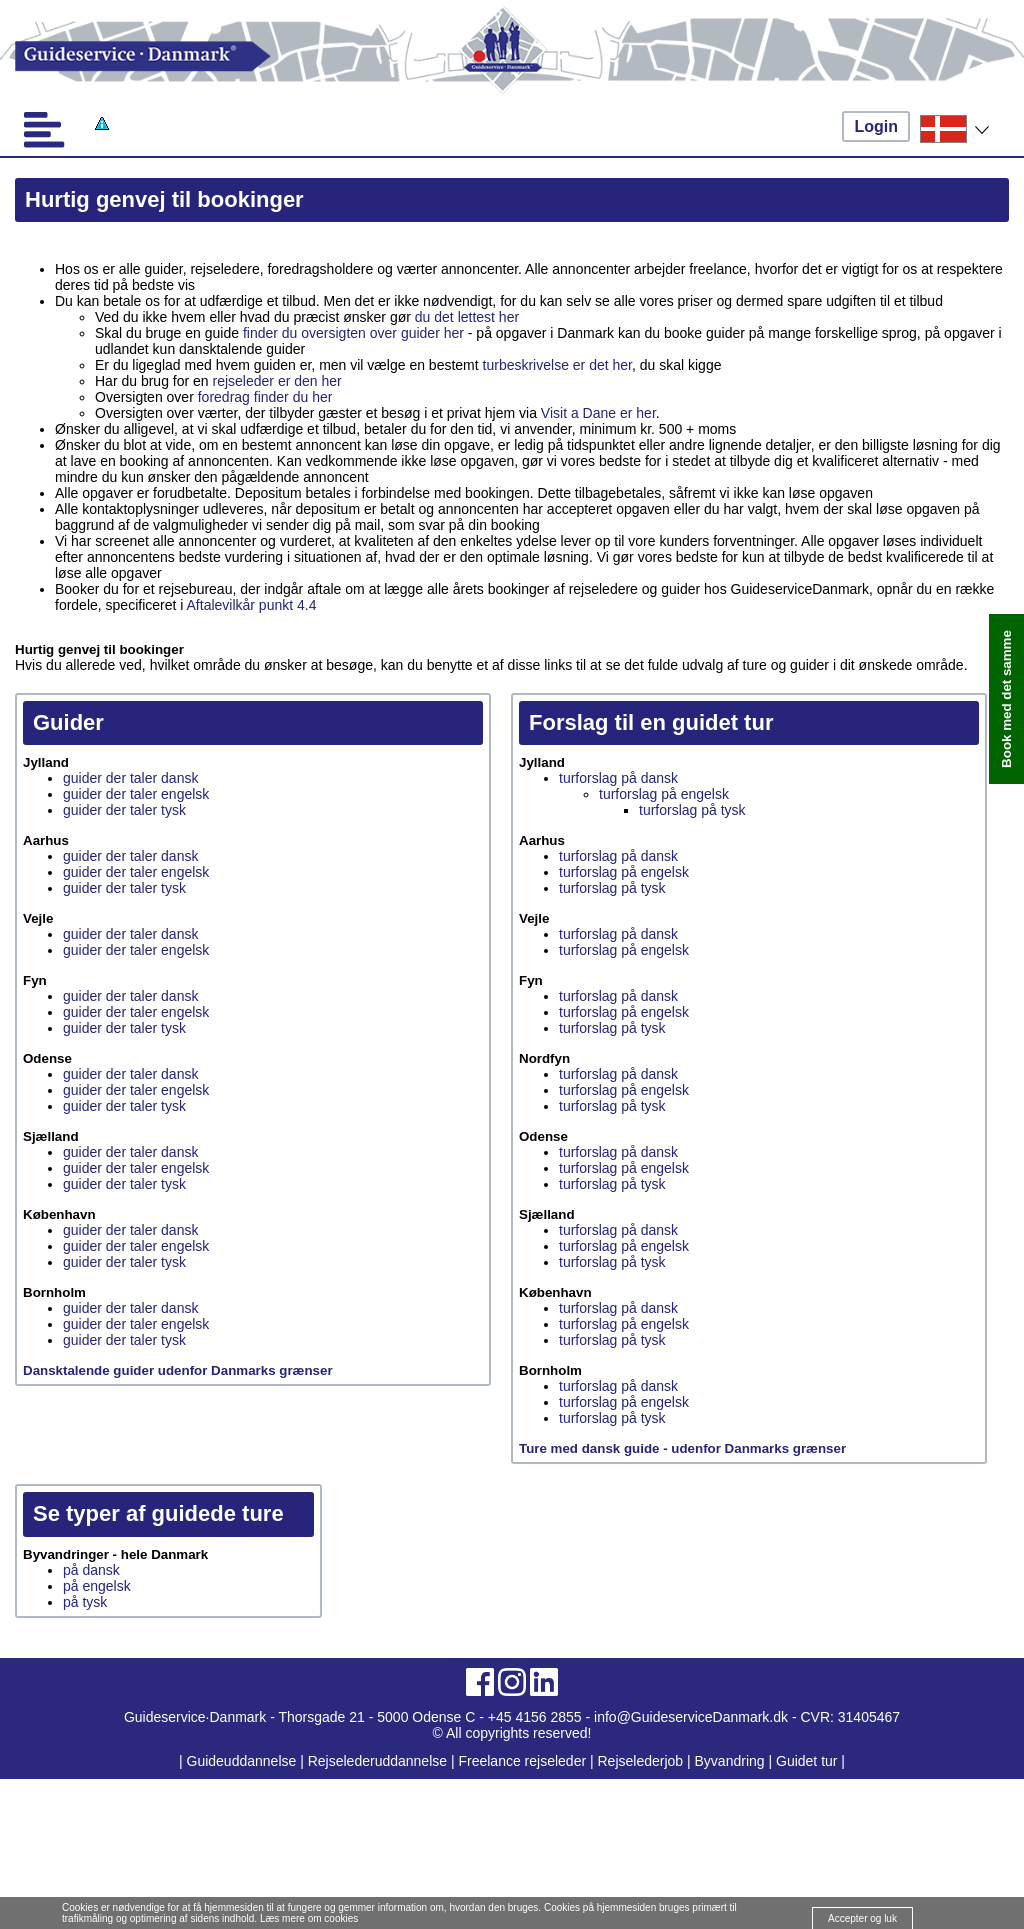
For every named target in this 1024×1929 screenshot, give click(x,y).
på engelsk (97, 1586)
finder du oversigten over (320, 333)
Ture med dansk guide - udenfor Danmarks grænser (682, 1448)
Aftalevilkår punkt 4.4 (252, 605)
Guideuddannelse (244, 1761)
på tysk (85, 1602)
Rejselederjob (641, 1761)
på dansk (91, 1570)
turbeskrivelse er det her (557, 365)
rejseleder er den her (277, 381)
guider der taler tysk (124, 810)
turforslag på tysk (692, 810)
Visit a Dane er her (598, 413)
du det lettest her (467, 317)
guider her (432, 333)
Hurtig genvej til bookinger (164, 199)
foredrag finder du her (265, 397)
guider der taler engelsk (136, 794)
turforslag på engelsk (664, 794)
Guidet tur (806, 1761)
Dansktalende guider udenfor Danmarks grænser (178, 1370)
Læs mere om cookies (309, 1918)
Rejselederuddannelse (379, 1761)
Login (876, 126)
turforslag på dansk (618, 778)
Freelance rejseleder (522, 1761)
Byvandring (730, 1761)
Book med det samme (1006, 699)
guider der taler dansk (130, 778)
